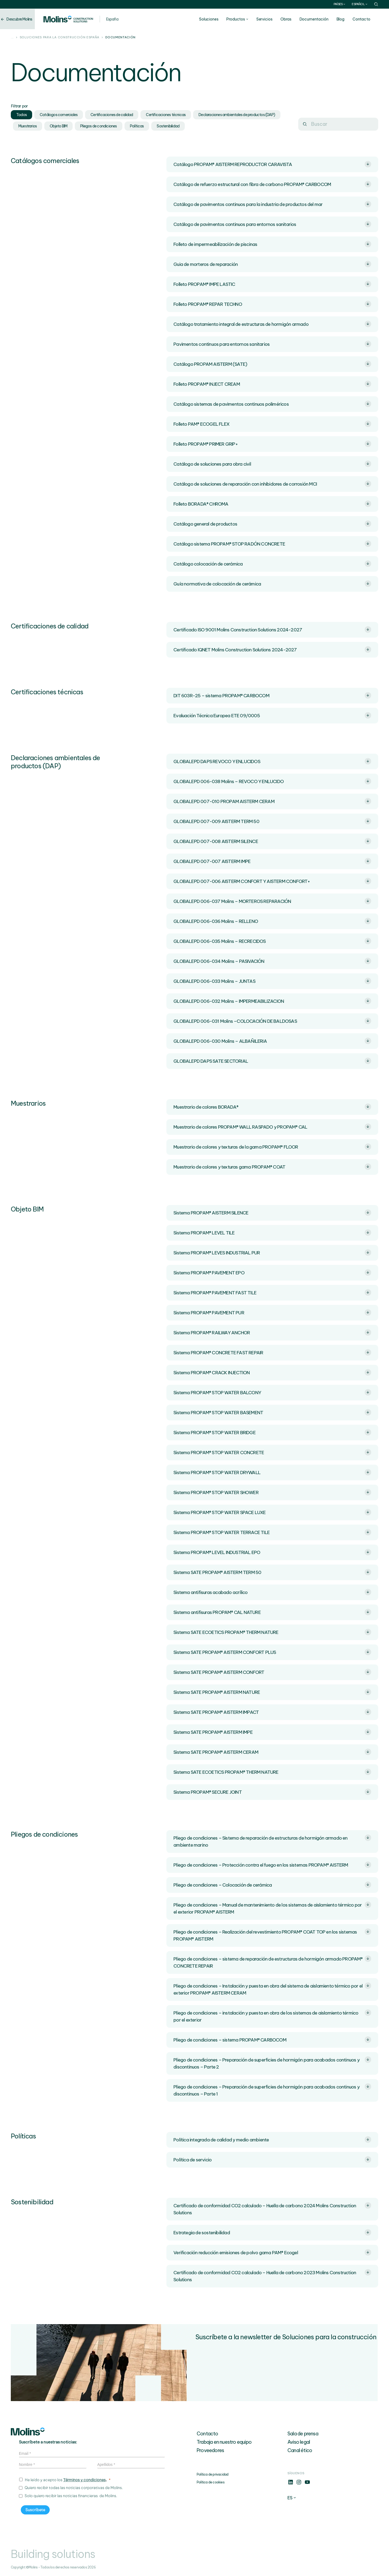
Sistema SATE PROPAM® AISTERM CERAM (272, 1752)
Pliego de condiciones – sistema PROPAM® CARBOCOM (272, 2039)
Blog (348, 19)
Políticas (137, 126)
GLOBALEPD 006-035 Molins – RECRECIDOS (272, 941)
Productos (243, 19)
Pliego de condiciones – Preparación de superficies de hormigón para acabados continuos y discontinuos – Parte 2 (272, 2063)
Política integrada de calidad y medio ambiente (272, 2139)
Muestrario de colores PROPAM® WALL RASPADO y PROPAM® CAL (272, 1126)
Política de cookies (210, 2482)
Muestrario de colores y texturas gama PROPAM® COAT (272, 1166)
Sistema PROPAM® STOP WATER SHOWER (272, 1492)
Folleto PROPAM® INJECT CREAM (272, 384)
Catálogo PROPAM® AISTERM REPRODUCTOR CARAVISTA (272, 164)
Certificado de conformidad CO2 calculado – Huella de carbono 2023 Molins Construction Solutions (272, 2276)
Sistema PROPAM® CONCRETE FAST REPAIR (272, 1352)
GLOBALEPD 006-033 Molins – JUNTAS (272, 981)
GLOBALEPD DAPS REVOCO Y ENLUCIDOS (272, 761)
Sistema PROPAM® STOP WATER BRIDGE (272, 1432)
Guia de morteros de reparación (272, 264)
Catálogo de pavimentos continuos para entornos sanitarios (272, 224)
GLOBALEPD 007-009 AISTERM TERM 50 (272, 821)
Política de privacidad (212, 2474)
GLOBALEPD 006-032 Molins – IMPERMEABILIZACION (272, 1001)
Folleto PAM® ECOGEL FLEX (272, 424)
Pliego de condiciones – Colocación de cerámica (272, 1884)
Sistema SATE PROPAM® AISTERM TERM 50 (272, 1572)
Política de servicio (272, 2159)
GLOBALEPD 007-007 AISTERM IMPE (272, 861)
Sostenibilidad (168, 126)
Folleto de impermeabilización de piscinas (272, 244)
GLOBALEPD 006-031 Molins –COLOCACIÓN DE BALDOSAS (272, 1021)
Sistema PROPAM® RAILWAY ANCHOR (272, 1332)
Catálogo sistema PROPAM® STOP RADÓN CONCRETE (272, 543)
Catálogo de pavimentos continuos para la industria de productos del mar (272, 204)
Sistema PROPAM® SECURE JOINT (272, 1792)
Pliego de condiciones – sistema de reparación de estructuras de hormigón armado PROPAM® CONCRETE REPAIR (272, 1962)
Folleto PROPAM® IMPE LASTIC (272, 284)
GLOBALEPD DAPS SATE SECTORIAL (272, 1061)
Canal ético (299, 2450)
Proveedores (210, 2450)
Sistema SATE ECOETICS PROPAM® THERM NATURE (272, 1632)
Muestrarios (27, 126)
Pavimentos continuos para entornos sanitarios (272, 344)
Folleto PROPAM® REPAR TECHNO (272, 304)
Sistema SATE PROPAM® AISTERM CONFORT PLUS (272, 1652)
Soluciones (216, 19)
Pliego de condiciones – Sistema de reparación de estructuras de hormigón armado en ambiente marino (272, 1841)
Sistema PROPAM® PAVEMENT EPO (272, 1272)
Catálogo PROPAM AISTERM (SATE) (272, 364)
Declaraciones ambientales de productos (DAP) (237, 114)
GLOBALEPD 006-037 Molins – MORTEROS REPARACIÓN (272, 901)
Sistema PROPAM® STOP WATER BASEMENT (272, 1412)
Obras (294, 19)
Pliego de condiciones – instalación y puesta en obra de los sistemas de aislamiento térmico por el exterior (272, 2016)
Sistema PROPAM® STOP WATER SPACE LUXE (272, 1512)
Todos (21, 114)
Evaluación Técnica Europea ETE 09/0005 (272, 715)
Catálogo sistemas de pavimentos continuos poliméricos (272, 404)
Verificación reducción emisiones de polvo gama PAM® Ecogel (272, 2252)
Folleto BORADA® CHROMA (272, 503)
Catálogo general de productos (272, 523)
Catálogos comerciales (59, 114)
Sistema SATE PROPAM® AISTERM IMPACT (272, 1712)
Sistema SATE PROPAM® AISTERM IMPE (272, 1732)
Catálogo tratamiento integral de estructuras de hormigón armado (272, 324)
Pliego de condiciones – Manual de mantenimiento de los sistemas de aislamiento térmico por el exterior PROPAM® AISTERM (272, 1908)
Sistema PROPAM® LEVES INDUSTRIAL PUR (272, 1252)
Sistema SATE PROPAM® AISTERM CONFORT (272, 1672)
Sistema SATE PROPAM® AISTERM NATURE (272, 1692)
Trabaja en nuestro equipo (224, 2442)
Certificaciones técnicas (166, 114)
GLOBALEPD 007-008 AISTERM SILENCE (272, 841)
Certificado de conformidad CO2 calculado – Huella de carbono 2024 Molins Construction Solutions (272, 2209)
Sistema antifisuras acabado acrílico (272, 1592)
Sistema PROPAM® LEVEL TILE (272, 1232)
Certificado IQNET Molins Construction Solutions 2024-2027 (272, 649)
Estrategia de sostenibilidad (272, 2232)
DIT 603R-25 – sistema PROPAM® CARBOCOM (272, 695)
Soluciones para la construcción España (59, 37)
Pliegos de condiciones (98, 126)
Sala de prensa (302, 2434)
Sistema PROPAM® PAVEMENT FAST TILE (272, 1292)
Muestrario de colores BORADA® (272, 1106)
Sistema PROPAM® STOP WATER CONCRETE (272, 1452)
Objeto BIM (58, 126)
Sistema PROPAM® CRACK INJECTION (272, 1372)
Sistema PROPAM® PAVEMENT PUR (272, 1312)
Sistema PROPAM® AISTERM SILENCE (272, 1212)
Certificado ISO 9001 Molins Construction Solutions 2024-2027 (272, 629)
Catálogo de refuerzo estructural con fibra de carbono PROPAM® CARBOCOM (272, 184)
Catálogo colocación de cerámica (272, 563)
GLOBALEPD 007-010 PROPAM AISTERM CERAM (272, 801)
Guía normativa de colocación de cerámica (272, 583)
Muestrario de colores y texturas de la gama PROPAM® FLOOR (272, 1146)
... (12, 37)
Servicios (272, 19)
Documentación (321, 19)
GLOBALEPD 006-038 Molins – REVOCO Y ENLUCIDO (272, 781)
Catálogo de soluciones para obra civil (272, 464)
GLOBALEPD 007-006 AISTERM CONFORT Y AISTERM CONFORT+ (272, 881)
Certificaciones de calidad (111, 114)
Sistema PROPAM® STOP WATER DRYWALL (272, 1472)
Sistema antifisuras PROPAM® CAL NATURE (272, 1612)
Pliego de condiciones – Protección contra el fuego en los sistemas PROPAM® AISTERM (272, 1864)
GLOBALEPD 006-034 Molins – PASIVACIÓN (272, 961)
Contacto (369, 19)
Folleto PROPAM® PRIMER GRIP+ (272, 444)
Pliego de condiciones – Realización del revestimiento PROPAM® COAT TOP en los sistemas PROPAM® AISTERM (272, 1935)
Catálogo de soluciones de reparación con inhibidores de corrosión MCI (272, 483)
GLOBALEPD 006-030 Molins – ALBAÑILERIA (272, 1041)
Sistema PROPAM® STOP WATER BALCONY (272, 1392)
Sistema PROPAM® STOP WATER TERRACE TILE (272, 1532)
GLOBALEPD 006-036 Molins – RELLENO (272, 921)
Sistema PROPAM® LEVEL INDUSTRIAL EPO (272, 1552)
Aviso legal (298, 2442)
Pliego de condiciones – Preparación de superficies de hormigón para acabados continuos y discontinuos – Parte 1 (272, 2090)
